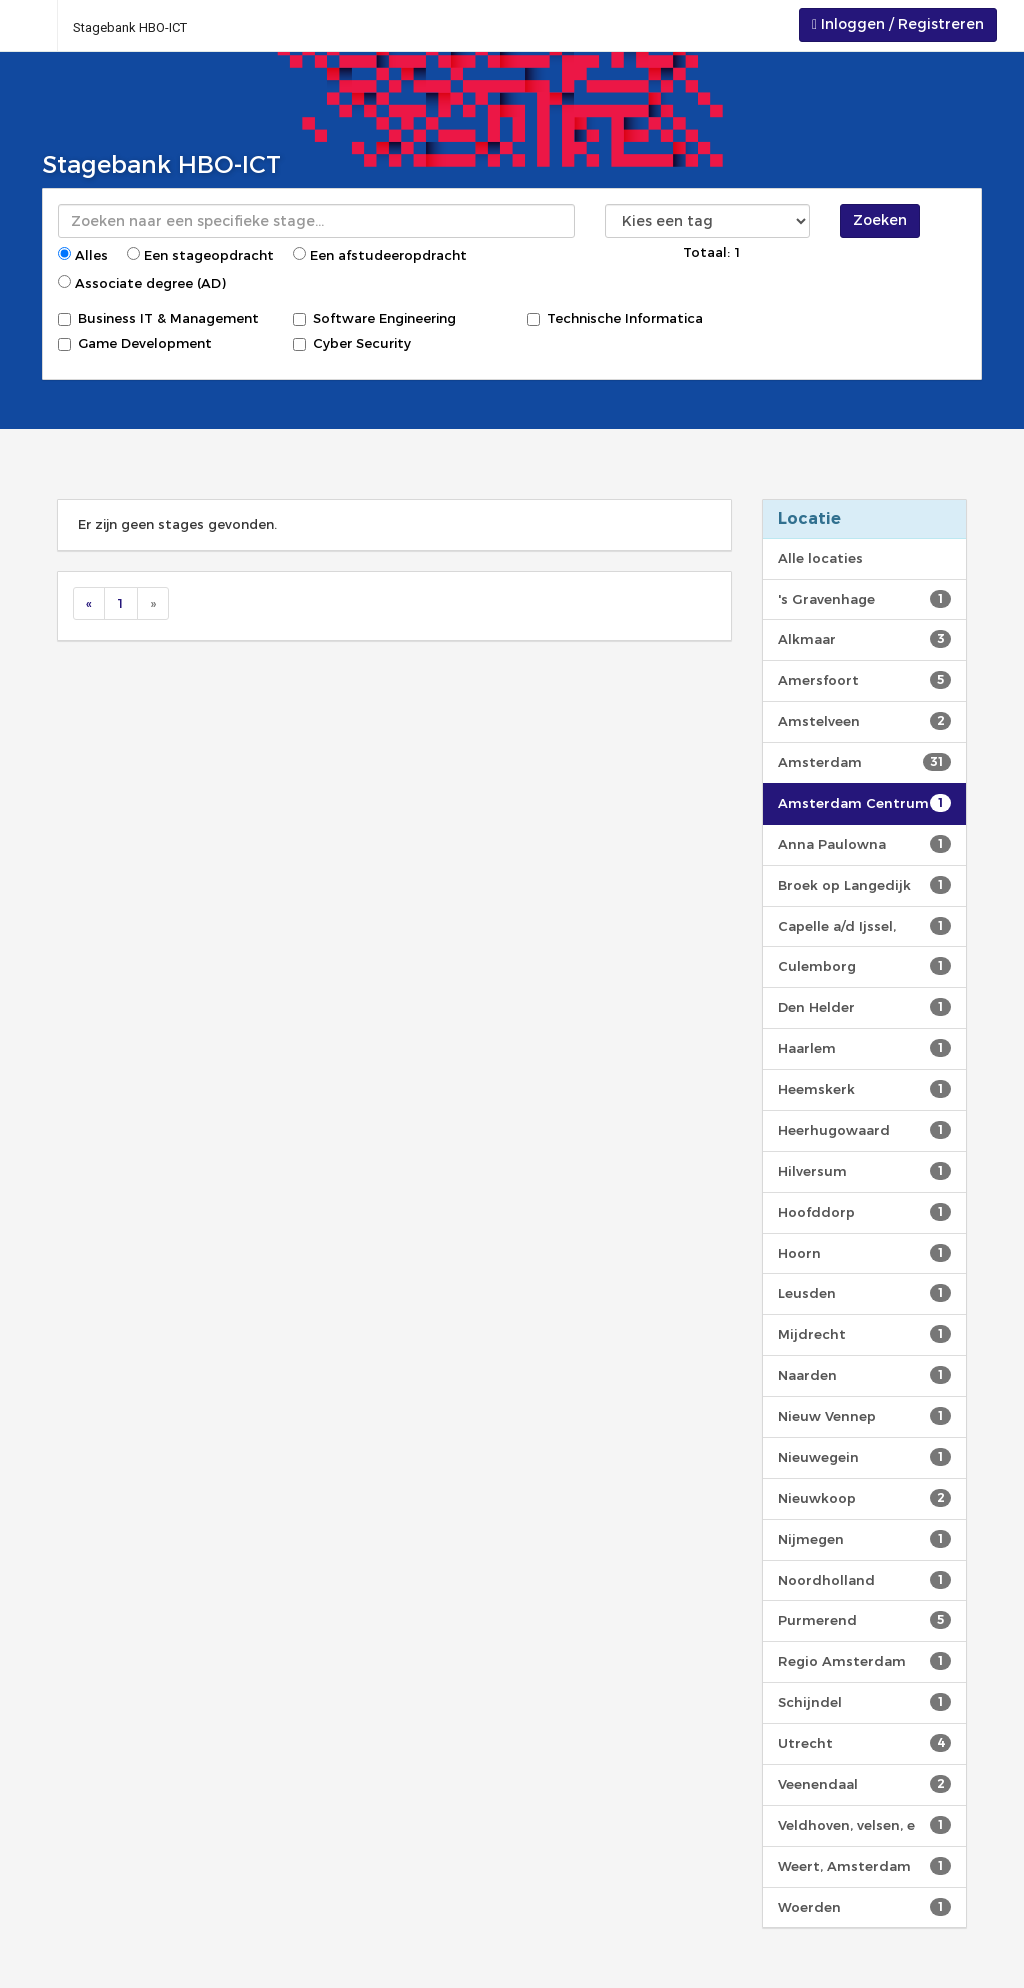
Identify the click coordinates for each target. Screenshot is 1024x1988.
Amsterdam (864, 762)
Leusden (864, 1293)
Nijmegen (864, 1539)
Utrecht (864, 1743)
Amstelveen (864, 721)
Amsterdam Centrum (864, 803)
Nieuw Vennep (864, 1416)
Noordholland (864, 1580)
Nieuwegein (864, 1457)
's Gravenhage (864, 599)
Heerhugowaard (864, 1130)
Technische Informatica (615, 318)
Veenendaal (864, 1784)
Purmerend (864, 1620)
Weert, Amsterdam (864, 1866)
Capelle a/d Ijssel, (864, 926)
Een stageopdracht (200, 255)
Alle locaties (820, 558)
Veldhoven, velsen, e (864, 1825)
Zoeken (880, 220)
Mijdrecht (864, 1334)
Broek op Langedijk (864, 885)
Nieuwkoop (864, 1498)
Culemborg (864, 966)
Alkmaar (864, 639)
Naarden (864, 1375)
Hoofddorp (864, 1212)
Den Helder (864, 1007)
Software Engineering (374, 318)
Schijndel (864, 1702)
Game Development (135, 343)
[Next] (153, 603)
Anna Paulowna (864, 844)
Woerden (864, 1907)
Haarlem (864, 1048)
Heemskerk (864, 1089)
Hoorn (864, 1253)
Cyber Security (352, 343)
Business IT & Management (158, 318)
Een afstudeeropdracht (380, 255)
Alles (83, 255)
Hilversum (864, 1171)
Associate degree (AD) (142, 283)
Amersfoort (864, 680)
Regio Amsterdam (864, 1661)
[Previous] (89, 603)
